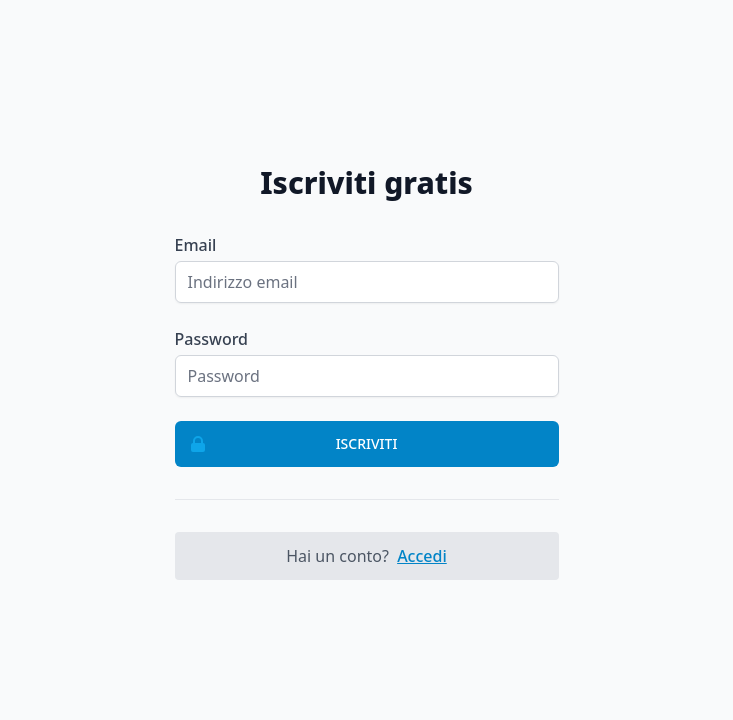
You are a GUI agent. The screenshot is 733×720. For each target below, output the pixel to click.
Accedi (422, 556)
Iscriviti (287, 444)
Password (212, 339)
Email (196, 245)
